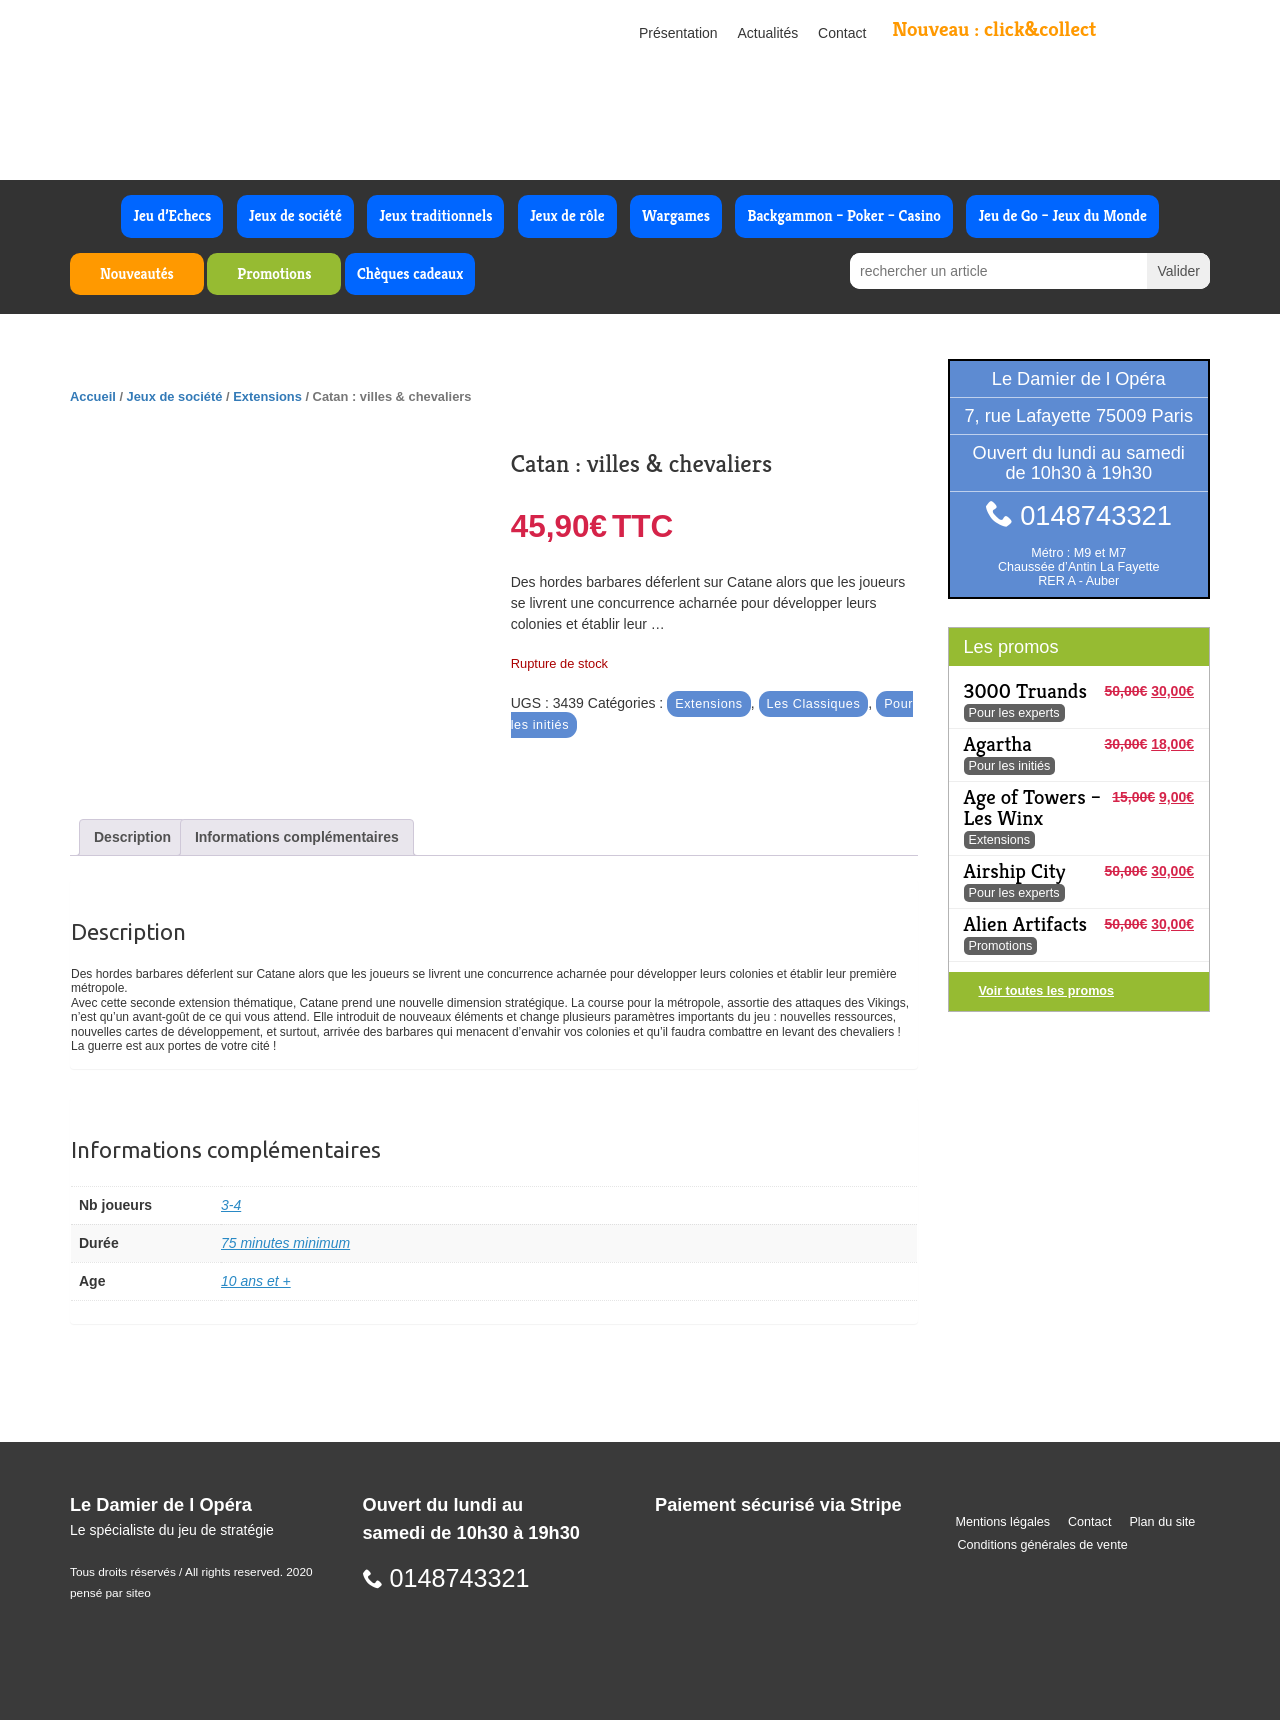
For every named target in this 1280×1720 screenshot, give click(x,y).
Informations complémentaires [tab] (297, 837)
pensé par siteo (110, 1593)
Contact (842, 33)
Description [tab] (132, 837)
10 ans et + (256, 1281)
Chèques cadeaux (410, 273)
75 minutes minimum (285, 1243)
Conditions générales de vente (1043, 1545)
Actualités (768, 33)
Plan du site (1162, 1522)
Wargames (676, 215)
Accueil (93, 396)
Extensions (267, 396)
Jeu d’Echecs (172, 215)
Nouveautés (137, 273)
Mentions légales (1003, 1522)
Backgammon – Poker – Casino (844, 215)
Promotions (274, 273)
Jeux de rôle (567, 215)
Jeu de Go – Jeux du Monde (1062, 215)
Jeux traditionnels (435, 215)
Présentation (678, 33)
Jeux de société (295, 215)
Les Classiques (814, 704)
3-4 (231, 1205)
